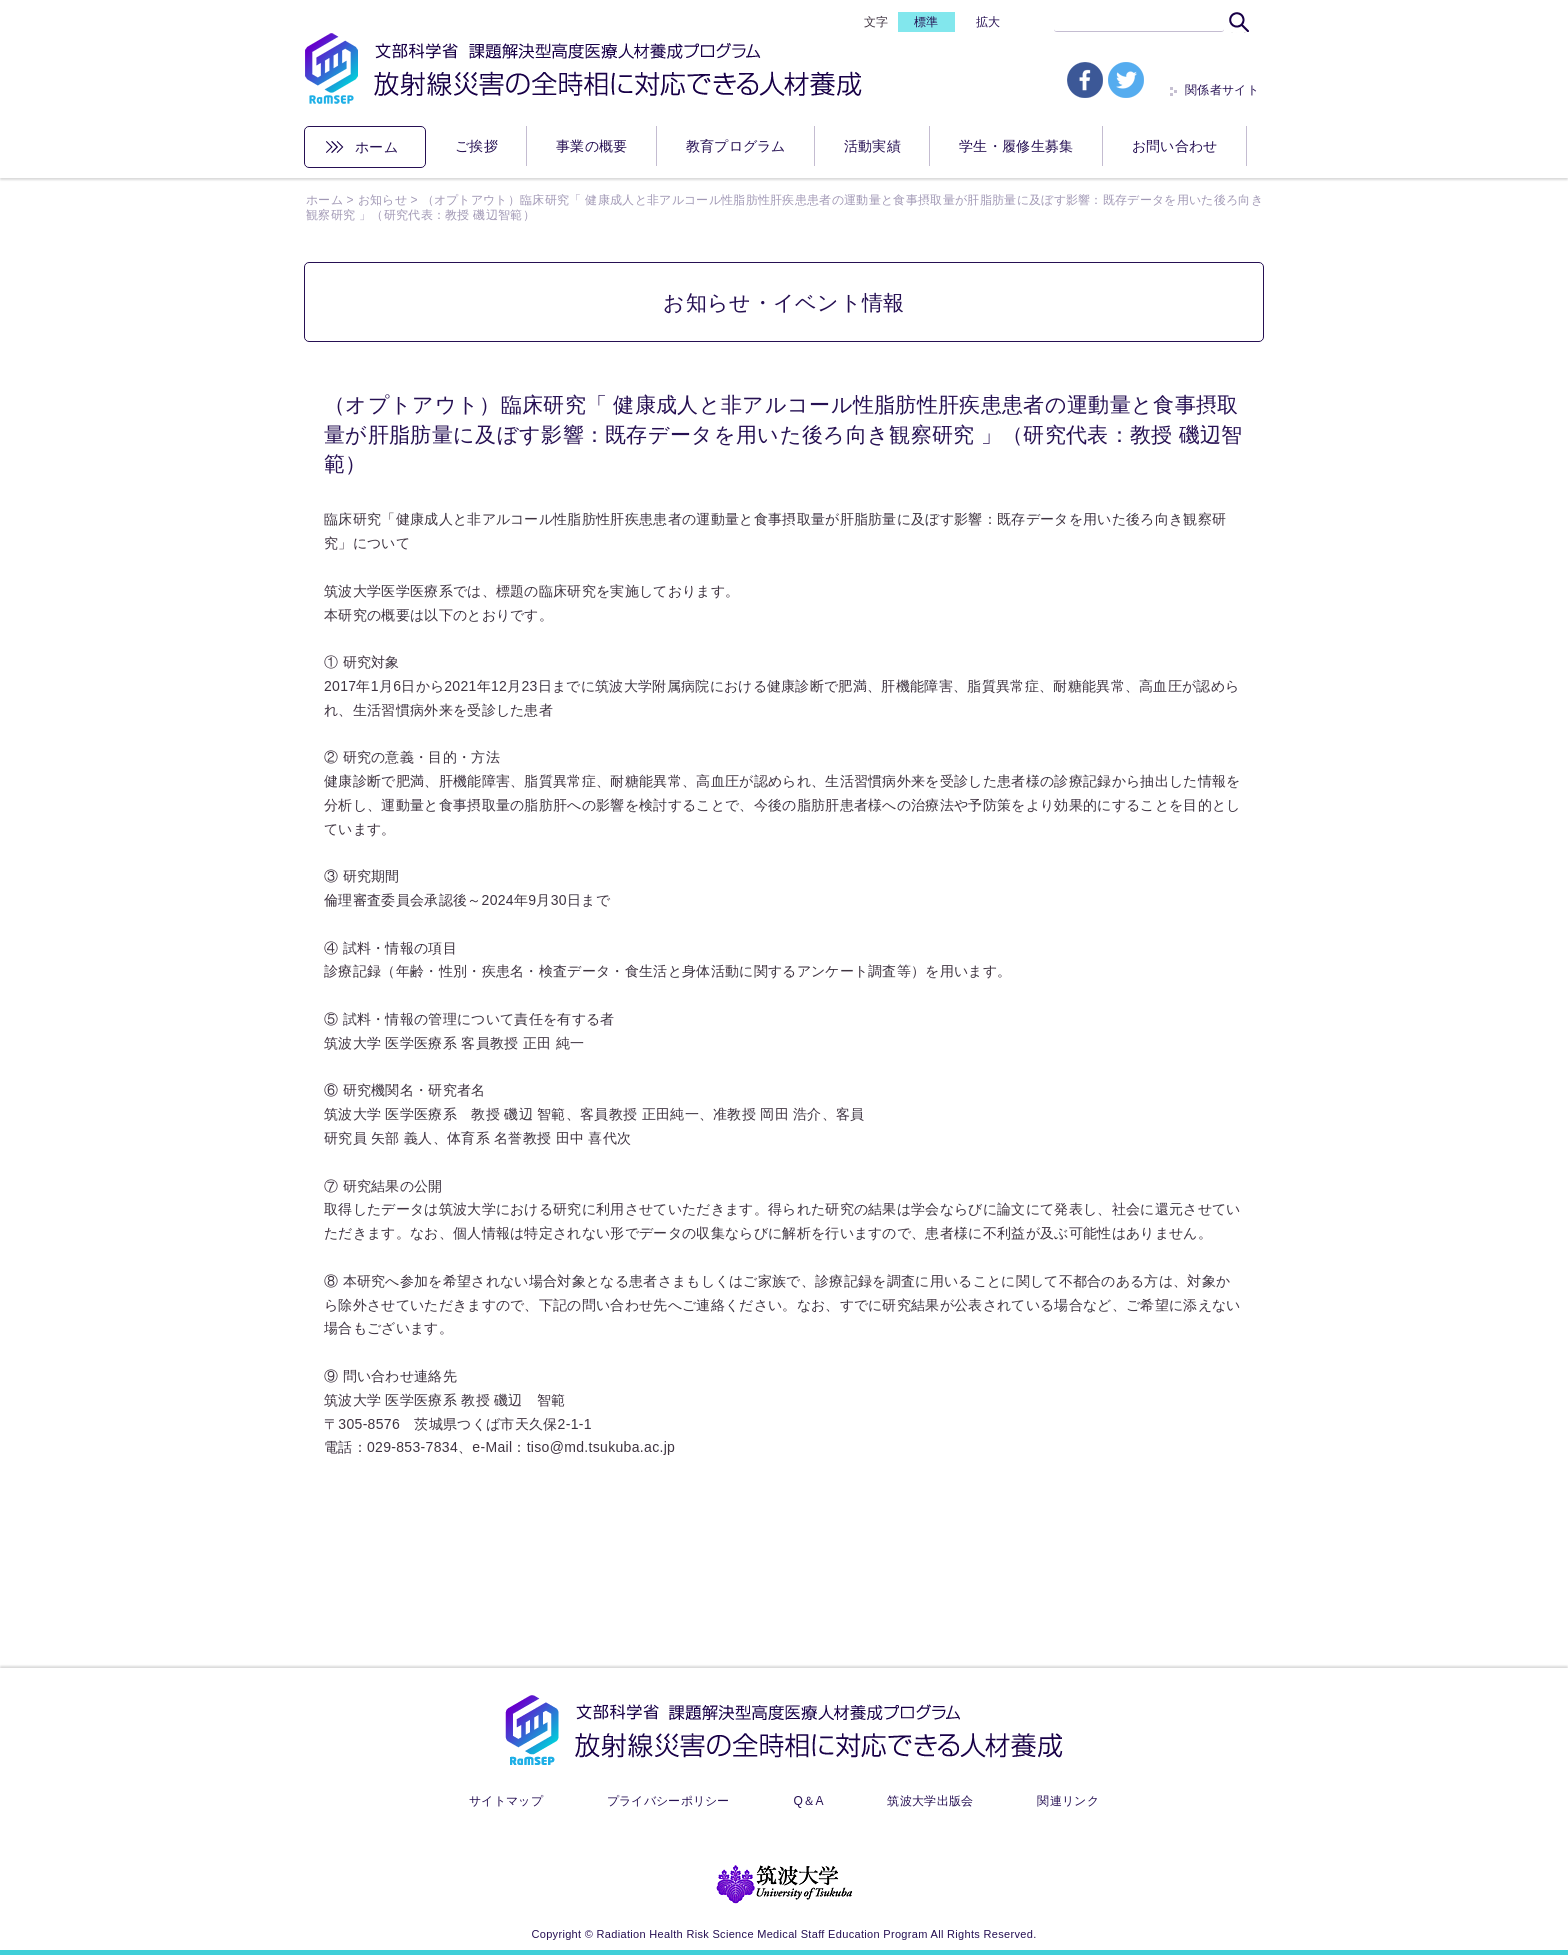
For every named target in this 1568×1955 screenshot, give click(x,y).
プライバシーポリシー (668, 1801)
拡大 (988, 22)
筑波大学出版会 (930, 1801)
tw (1126, 80)
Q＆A (808, 1801)
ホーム (376, 147)
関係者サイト (1222, 90)
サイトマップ (506, 1801)
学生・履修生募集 (1016, 146)
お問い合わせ (1175, 146)
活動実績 (872, 146)
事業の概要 (592, 146)
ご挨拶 (476, 146)
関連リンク (1068, 1801)
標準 (926, 22)
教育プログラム (736, 146)
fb (1085, 80)
